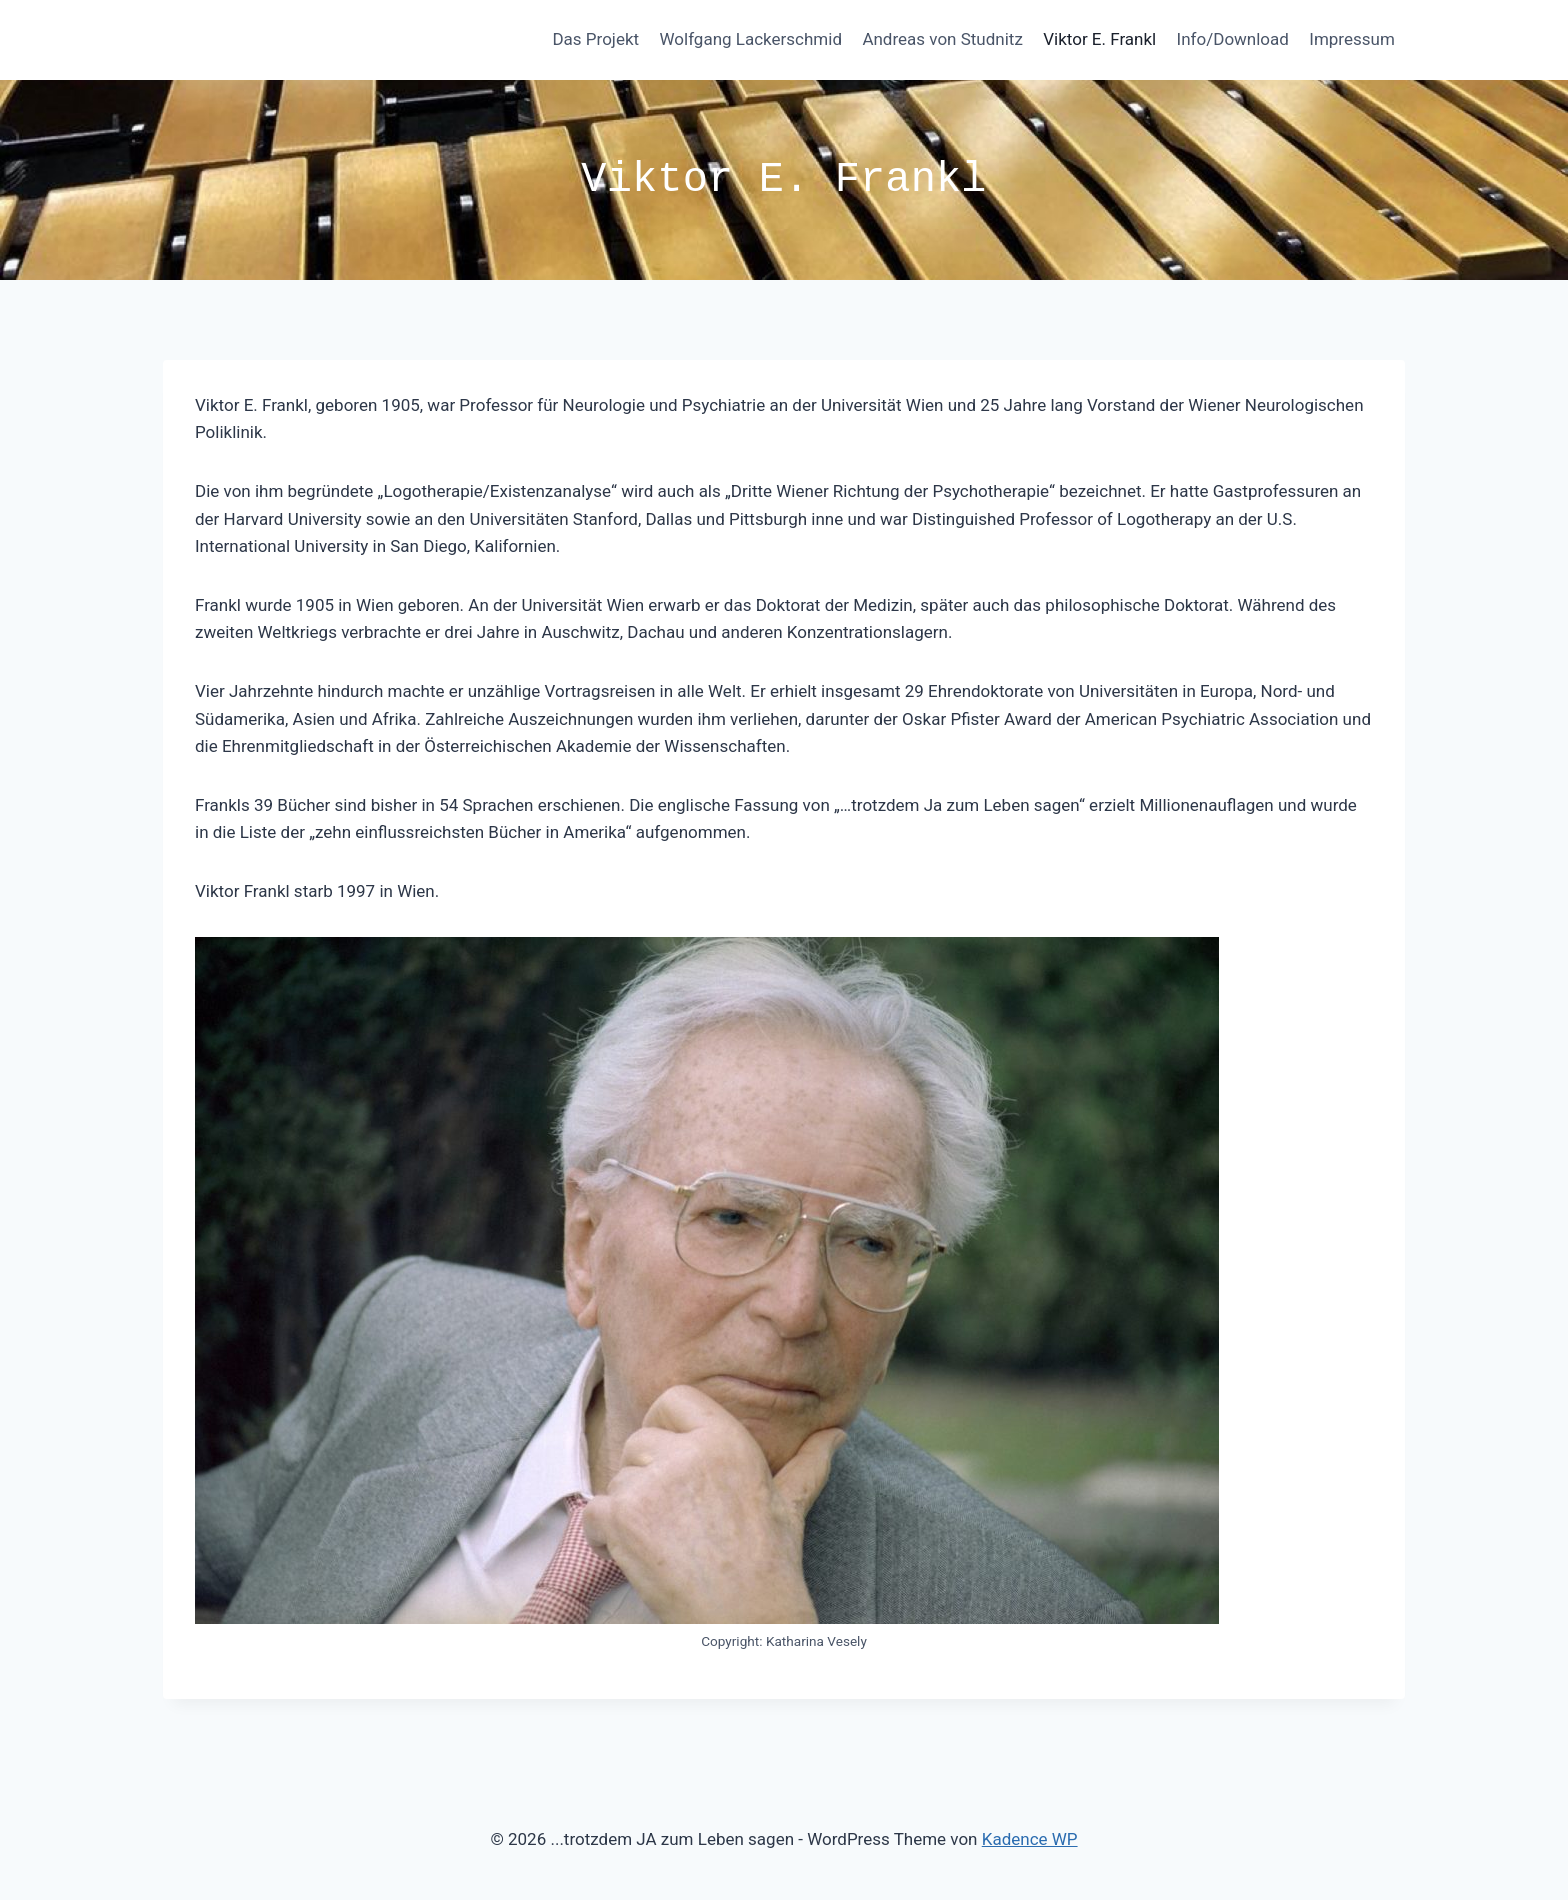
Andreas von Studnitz (942, 39)
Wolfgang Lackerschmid (750, 39)
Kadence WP (1030, 1839)
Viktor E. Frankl (1099, 39)
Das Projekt (595, 39)
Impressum (1352, 39)
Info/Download (1233, 39)
